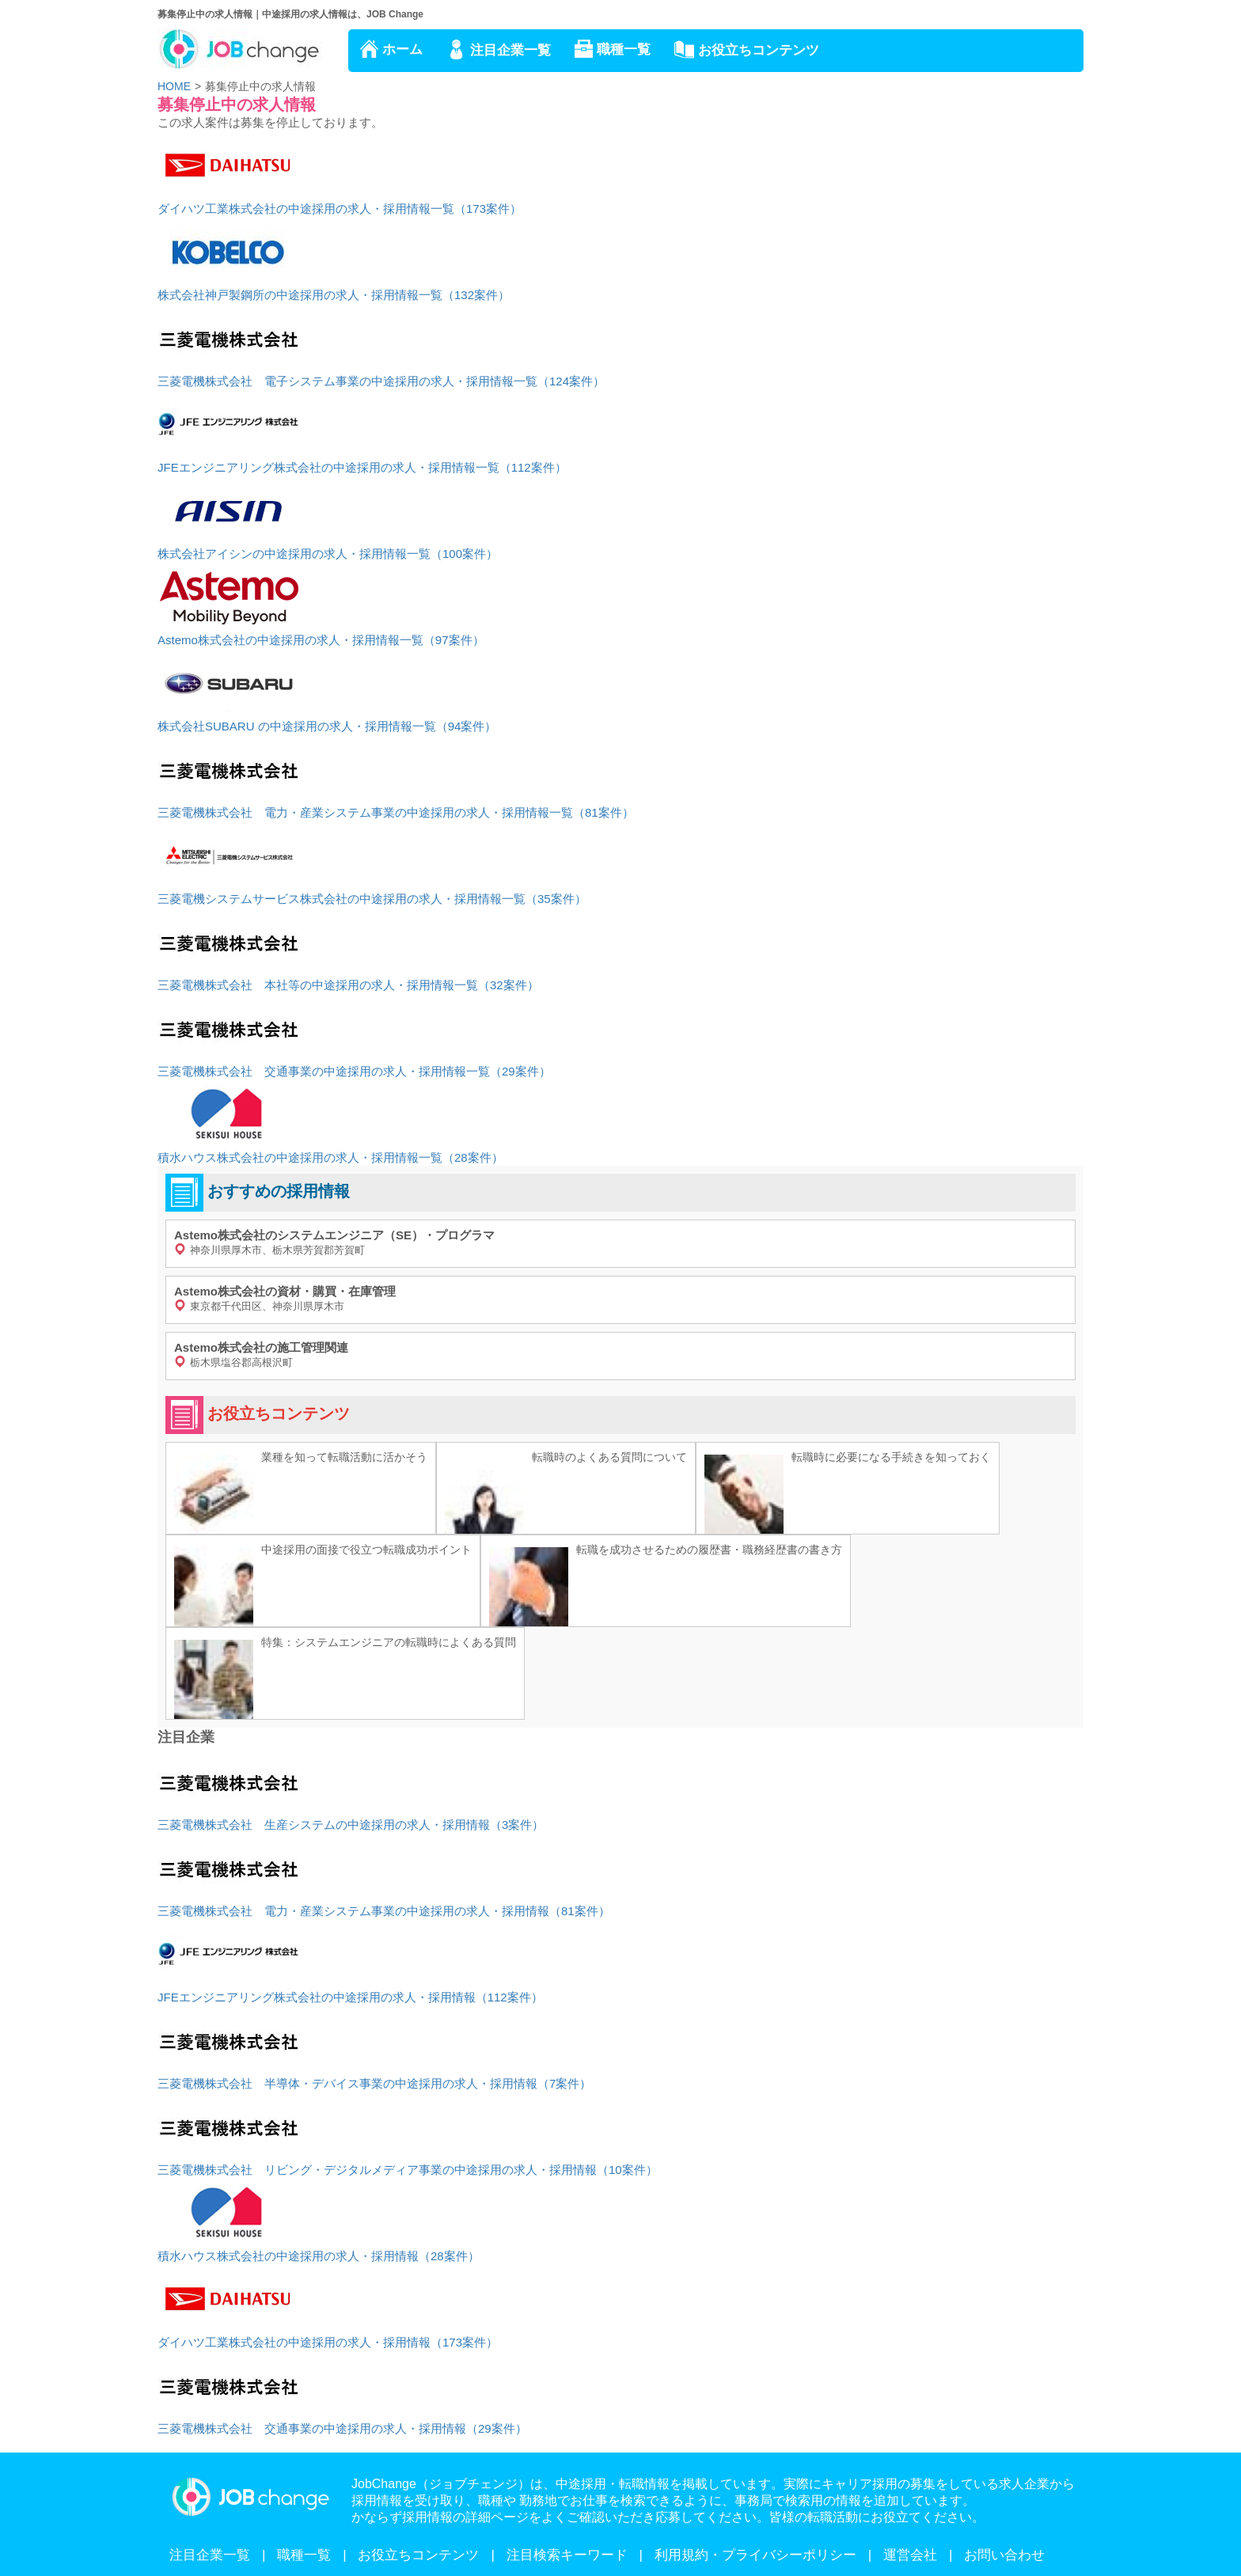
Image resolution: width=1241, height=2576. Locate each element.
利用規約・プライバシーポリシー (755, 2555)
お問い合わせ (1004, 2555)
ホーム (402, 49)
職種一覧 (624, 49)
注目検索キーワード (567, 2555)
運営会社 (910, 2555)
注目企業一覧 (510, 50)
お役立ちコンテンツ (758, 50)
